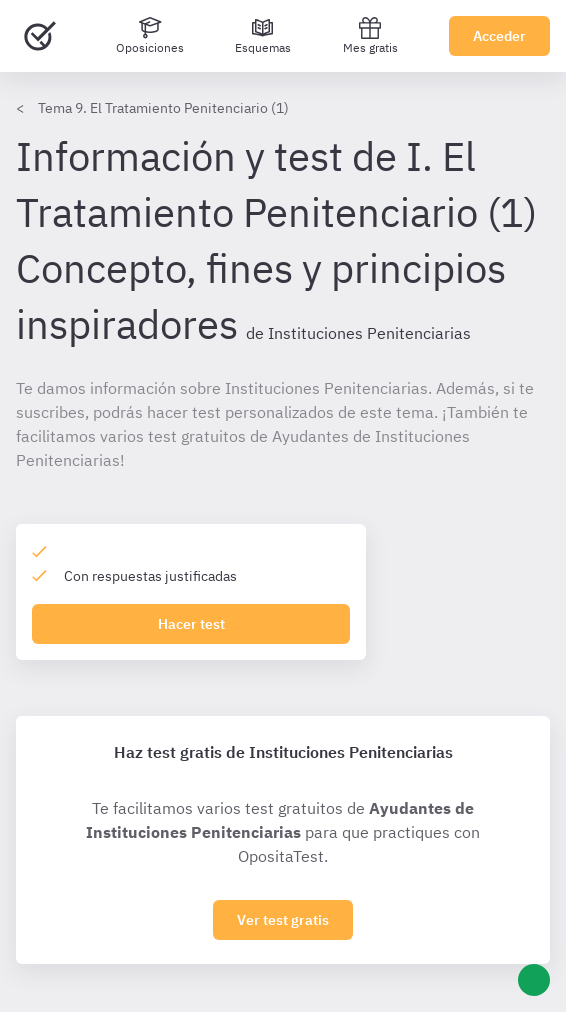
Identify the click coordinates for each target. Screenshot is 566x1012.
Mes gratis (370, 35)
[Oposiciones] (150, 36)
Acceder (499, 36)
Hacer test (191, 624)
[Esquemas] (263, 36)
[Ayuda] (534, 980)
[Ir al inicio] (40, 36)
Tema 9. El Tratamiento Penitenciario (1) (163, 108)
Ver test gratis (283, 920)
